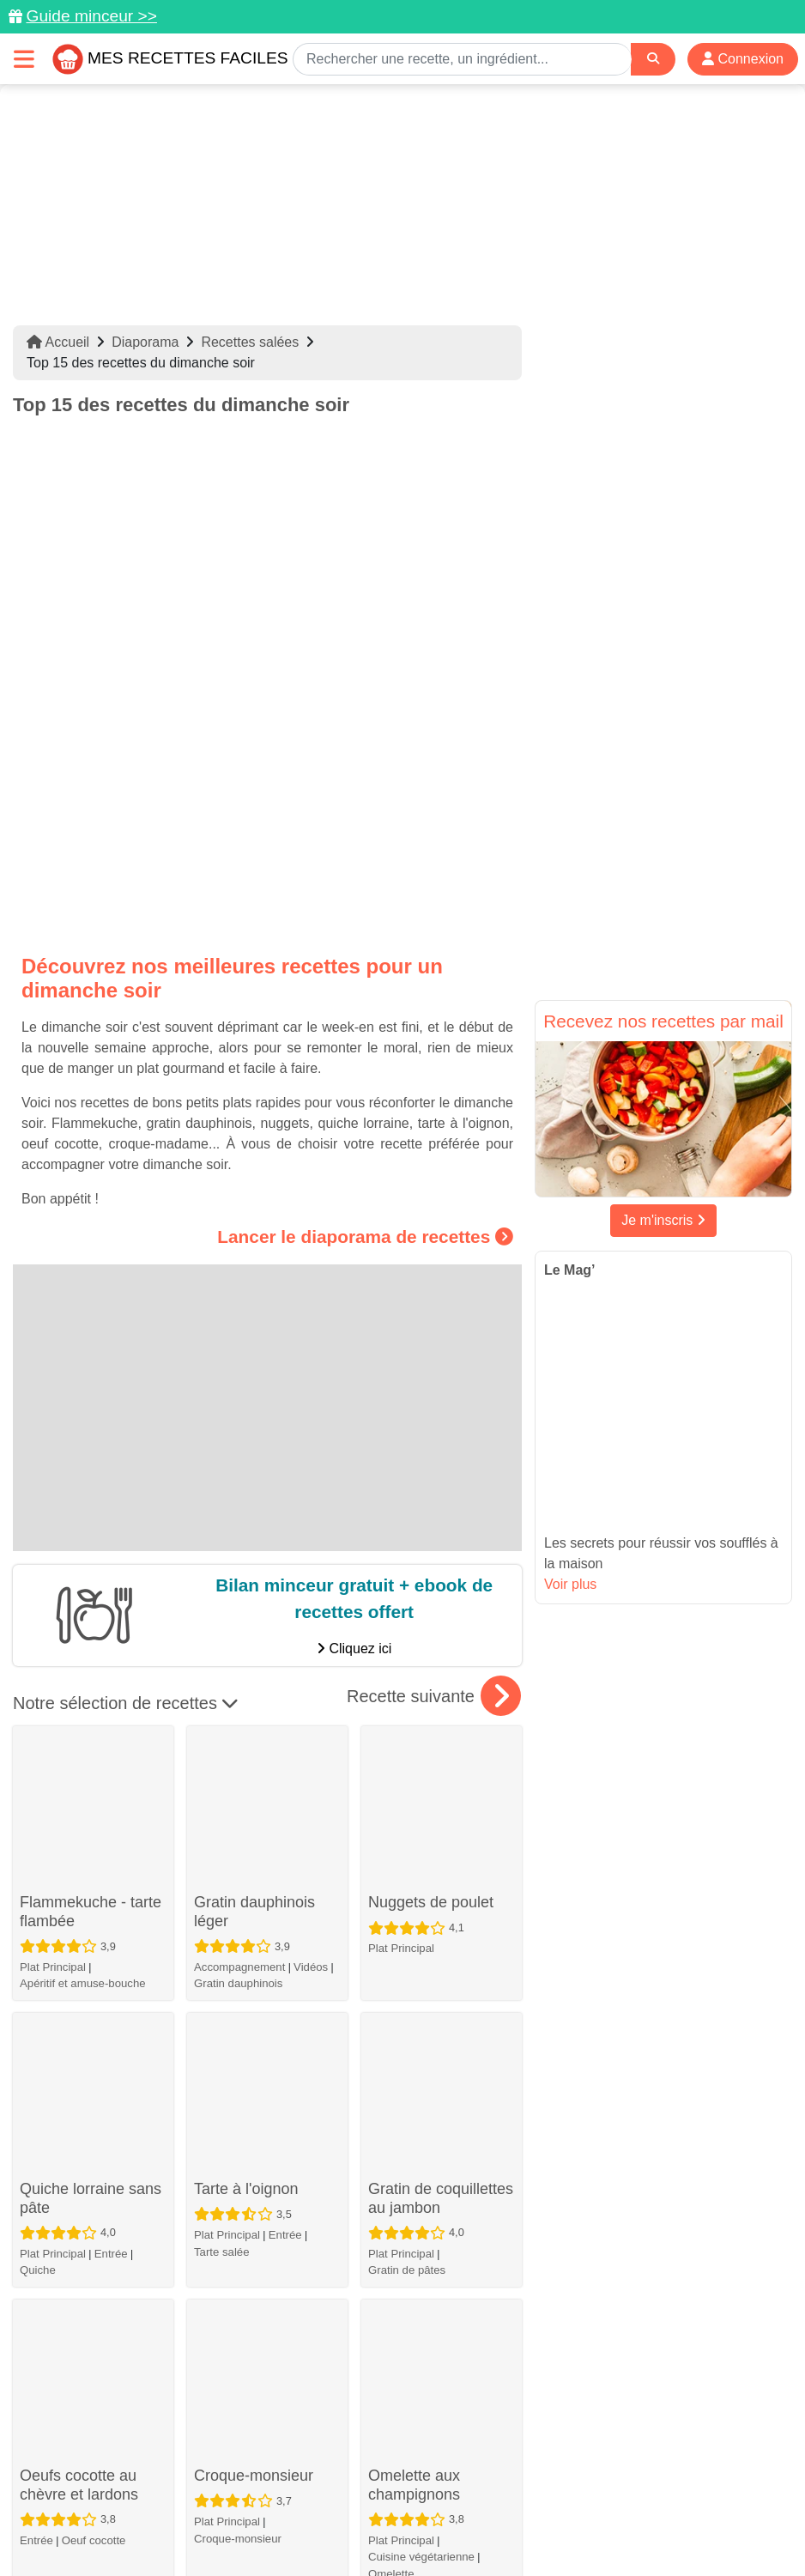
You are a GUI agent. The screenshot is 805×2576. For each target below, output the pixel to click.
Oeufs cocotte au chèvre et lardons (79, 1909)
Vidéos (311, 1609)
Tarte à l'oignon (246, 1712)
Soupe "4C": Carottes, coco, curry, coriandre (441, 2289)
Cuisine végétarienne (421, 1980)
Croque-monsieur (253, 1879)
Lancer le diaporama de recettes (365, 1018)
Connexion (743, 59)
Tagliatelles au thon (86, 2064)
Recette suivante (434, 1478)
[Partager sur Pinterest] (337, 2476)
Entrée (111, 1797)
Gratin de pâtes (406, 1813)
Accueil (58, 342)
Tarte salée (222, 1775)
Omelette (391, 1997)
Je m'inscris (663, 1220)
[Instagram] (469, 2476)
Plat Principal (53, 1629)
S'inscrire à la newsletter (716, 2526)
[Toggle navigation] (24, 58)
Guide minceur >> (91, 16)
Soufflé (211, 2333)
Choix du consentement (564, 2526)
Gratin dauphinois (238, 1626)
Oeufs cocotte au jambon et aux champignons (426, 2123)
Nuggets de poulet (430, 1545)
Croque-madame (78, 2270)
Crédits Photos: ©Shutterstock (395, 2526)
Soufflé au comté (252, 2270)
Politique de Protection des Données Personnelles (157, 2526)
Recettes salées (250, 342)
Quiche (38, 1813)
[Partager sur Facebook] (404, 2476)
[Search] (653, 59)
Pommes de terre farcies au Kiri (253, 2094)
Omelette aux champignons (414, 1909)
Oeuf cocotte (94, 1964)
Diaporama (145, 342)
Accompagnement (239, 1609)
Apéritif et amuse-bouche (83, 1646)
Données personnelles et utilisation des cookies (239, 2508)
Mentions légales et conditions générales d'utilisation (531, 2508)
